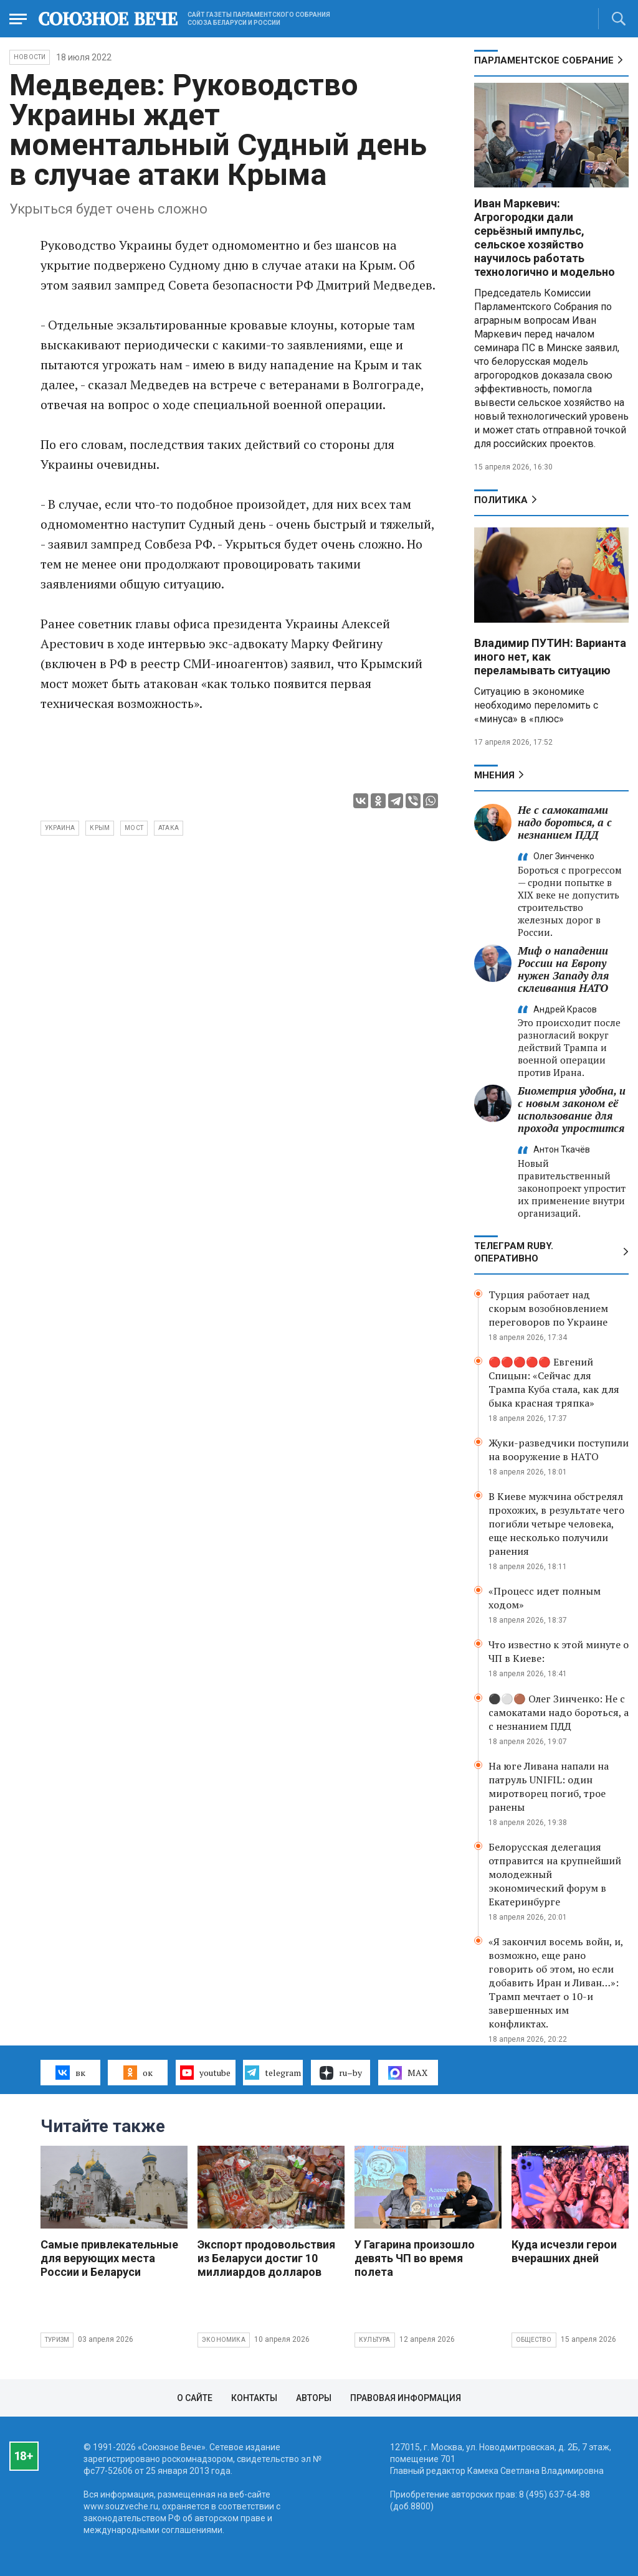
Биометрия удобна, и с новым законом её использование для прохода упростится (572, 1109)
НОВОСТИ (29, 57)
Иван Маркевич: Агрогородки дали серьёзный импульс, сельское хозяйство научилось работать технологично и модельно (544, 237)
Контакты (254, 2398)
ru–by (341, 2073)
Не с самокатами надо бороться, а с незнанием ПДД (565, 822)
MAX (407, 2073)
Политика (501, 500)
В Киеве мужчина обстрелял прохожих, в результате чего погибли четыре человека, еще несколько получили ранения (556, 1523)
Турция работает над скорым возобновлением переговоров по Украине (548, 1308)
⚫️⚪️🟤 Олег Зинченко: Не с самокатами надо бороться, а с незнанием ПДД (558, 1712)
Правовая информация (405, 2398)
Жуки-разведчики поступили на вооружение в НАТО (558, 1449)
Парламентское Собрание (544, 60)
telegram (272, 2072)
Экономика (223, 2339)
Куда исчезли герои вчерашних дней (564, 2251)
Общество (534, 2339)
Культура (375, 2339)
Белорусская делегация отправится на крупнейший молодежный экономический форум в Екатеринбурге (554, 1874)
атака (168, 827)
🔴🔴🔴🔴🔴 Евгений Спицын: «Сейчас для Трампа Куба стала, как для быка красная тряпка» (553, 1382)
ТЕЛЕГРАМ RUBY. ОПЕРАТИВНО (513, 1252)
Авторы (313, 2398)
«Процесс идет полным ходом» (544, 1597)
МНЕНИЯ (494, 775)
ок (138, 2072)
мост (134, 827)
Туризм (57, 2339)
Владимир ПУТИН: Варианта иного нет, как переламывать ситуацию (550, 656)
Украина (60, 827)
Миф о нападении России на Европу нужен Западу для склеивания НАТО (563, 969)
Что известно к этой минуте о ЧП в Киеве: (558, 1651)
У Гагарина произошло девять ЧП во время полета (415, 2258)
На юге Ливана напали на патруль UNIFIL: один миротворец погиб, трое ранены (548, 1786)
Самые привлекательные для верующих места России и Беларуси (109, 2258)
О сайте (194, 2398)
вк (70, 2072)
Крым (100, 827)
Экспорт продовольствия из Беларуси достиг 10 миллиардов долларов (266, 2258)
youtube (205, 2072)
